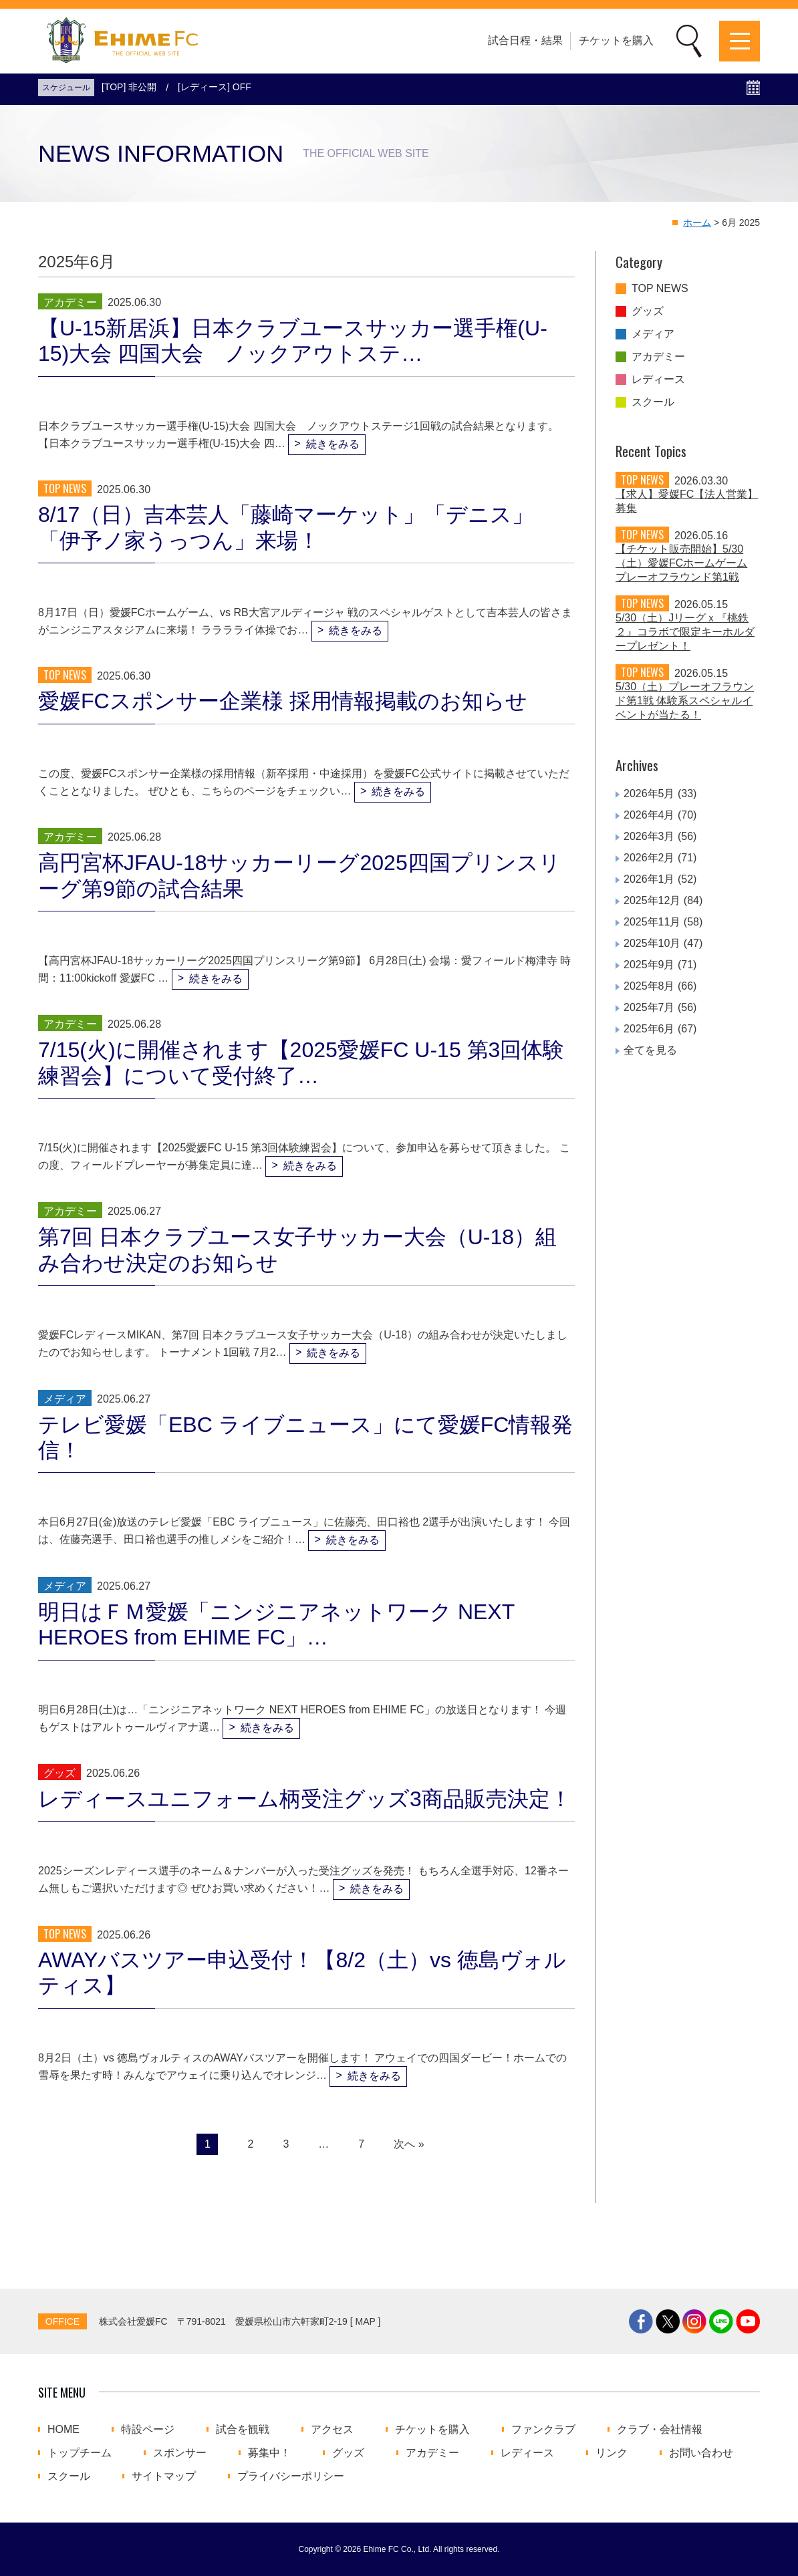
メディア (653, 334)
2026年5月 (649, 793)
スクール (653, 402)
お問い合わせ (701, 2453)
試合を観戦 (242, 2429)
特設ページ (147, 2429)
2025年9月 (649, 964)
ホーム (697, 222)
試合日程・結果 (525, 40)
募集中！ (269, 2453)
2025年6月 (649, 1028)
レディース (658, 379)
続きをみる (333, 444)
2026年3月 (649, 836)
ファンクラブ (543, 2429)
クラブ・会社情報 (659, 2429)
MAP (366, 2321)
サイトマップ (164, 2476)
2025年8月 (649, 986)
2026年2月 (649, 857)
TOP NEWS (660, 288)
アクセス (332, 2429)
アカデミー (658, 356)
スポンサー (180, 2453)
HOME (63, 2429)
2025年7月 (649, 1007)
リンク (611, 2453)
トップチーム (79, 2453)
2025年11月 (652, 921)
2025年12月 (652, 900)
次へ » (409, 2144)
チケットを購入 (616, 40)
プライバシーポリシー (290, 2476)
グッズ (648, 311)
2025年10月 (652, 943)
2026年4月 (649, 815)
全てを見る (650, 1050)
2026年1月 (649, 879)
